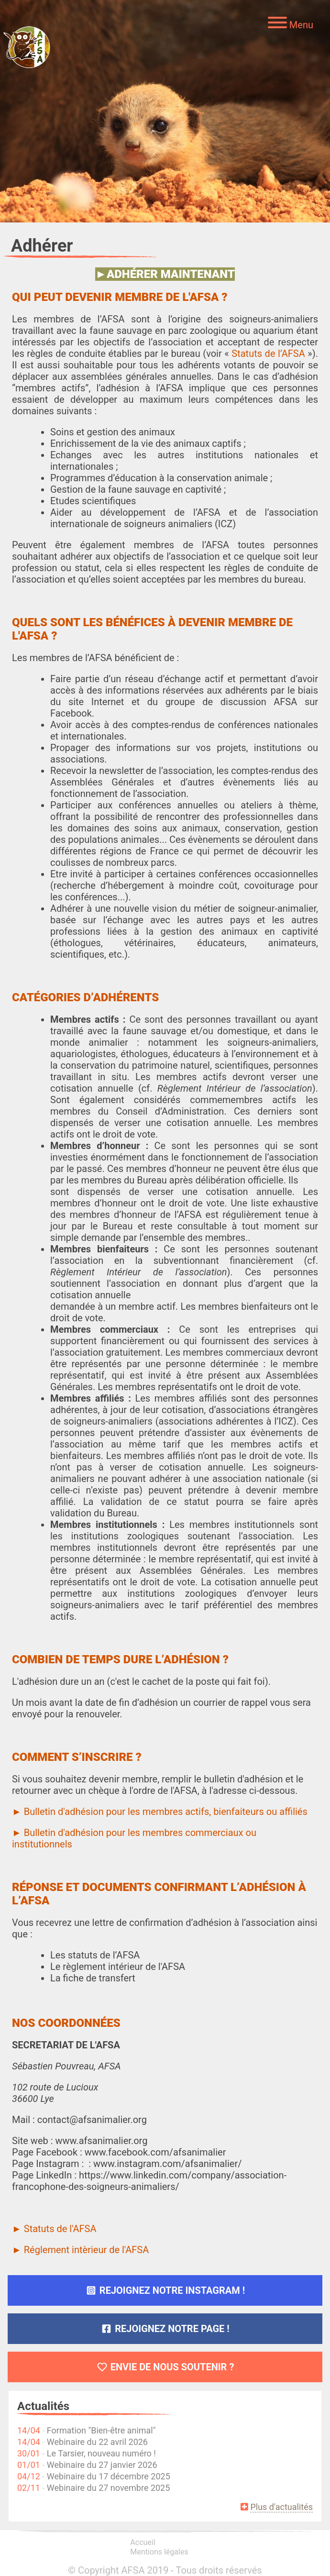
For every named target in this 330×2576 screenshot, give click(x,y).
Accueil (142, 2542)
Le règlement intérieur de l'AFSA (117, 1966)
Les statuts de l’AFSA (95, 1955)
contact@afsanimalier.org (92, 2119)
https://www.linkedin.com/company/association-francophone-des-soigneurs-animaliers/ (149, 2180)
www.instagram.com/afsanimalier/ (167, 2163)
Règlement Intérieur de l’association (234, 1088)
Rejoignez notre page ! (164, 2328)
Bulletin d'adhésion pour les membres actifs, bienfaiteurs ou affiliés (165, 1811)
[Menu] (290, 24)
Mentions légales (159, 2551)
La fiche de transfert (92, 1978)
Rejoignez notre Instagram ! (165, 2290)
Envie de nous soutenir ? (165, 2367)
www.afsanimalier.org (101, 2140)
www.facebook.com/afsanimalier (155, 2152)
